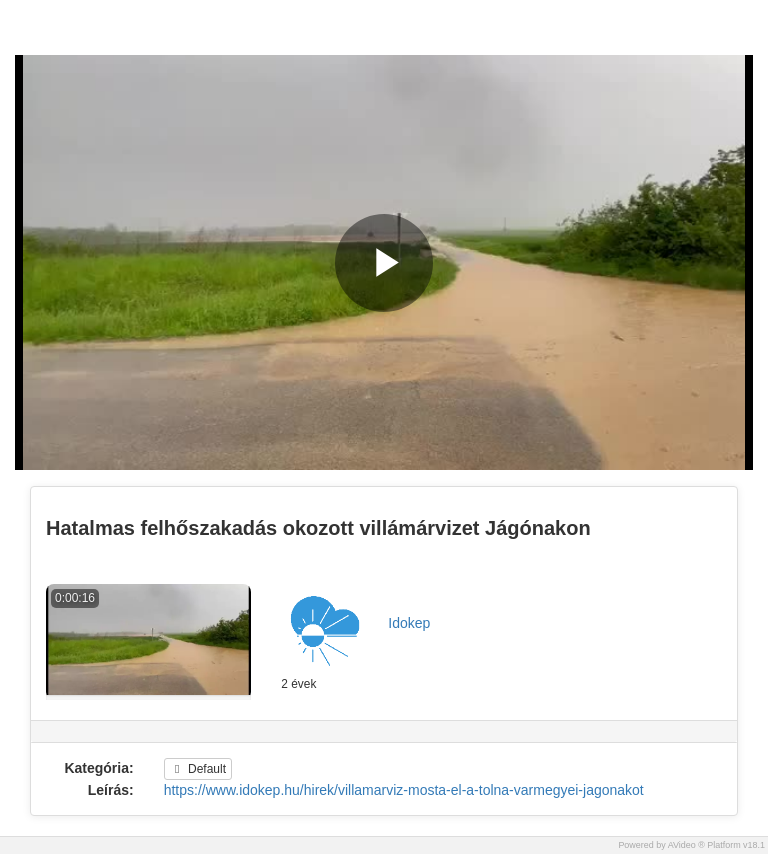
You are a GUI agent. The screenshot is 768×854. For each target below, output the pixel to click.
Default (198, 769)
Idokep (409, 623)
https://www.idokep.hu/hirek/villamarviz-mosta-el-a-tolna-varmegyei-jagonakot (404, 790)
